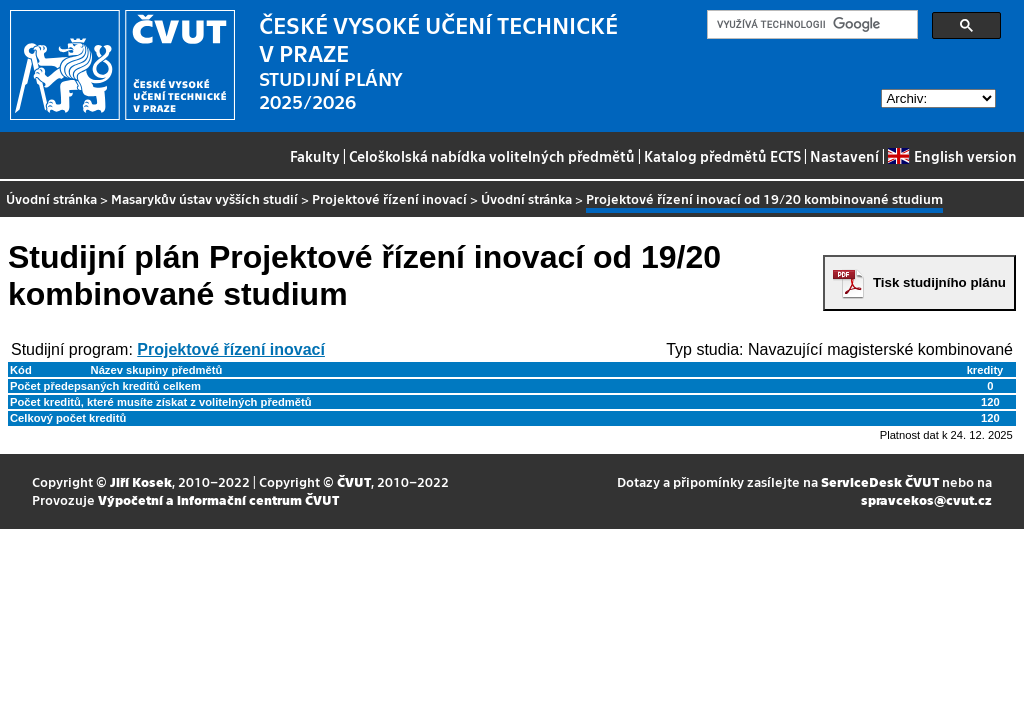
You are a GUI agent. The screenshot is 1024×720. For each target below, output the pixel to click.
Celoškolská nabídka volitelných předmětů (492, 156)
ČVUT (354, 481)
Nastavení (844, 156)
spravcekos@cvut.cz (926, 499)
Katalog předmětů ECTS (722, 156)
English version (952, 156)
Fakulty (315, 156)
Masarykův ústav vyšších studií (204, 198)
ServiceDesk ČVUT (880, 481)
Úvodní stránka (51, 198)
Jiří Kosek (141, 481)
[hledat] (810, 25)
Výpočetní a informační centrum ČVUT (218, 499)
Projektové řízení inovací (389, 198)
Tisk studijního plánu (939, 282)
